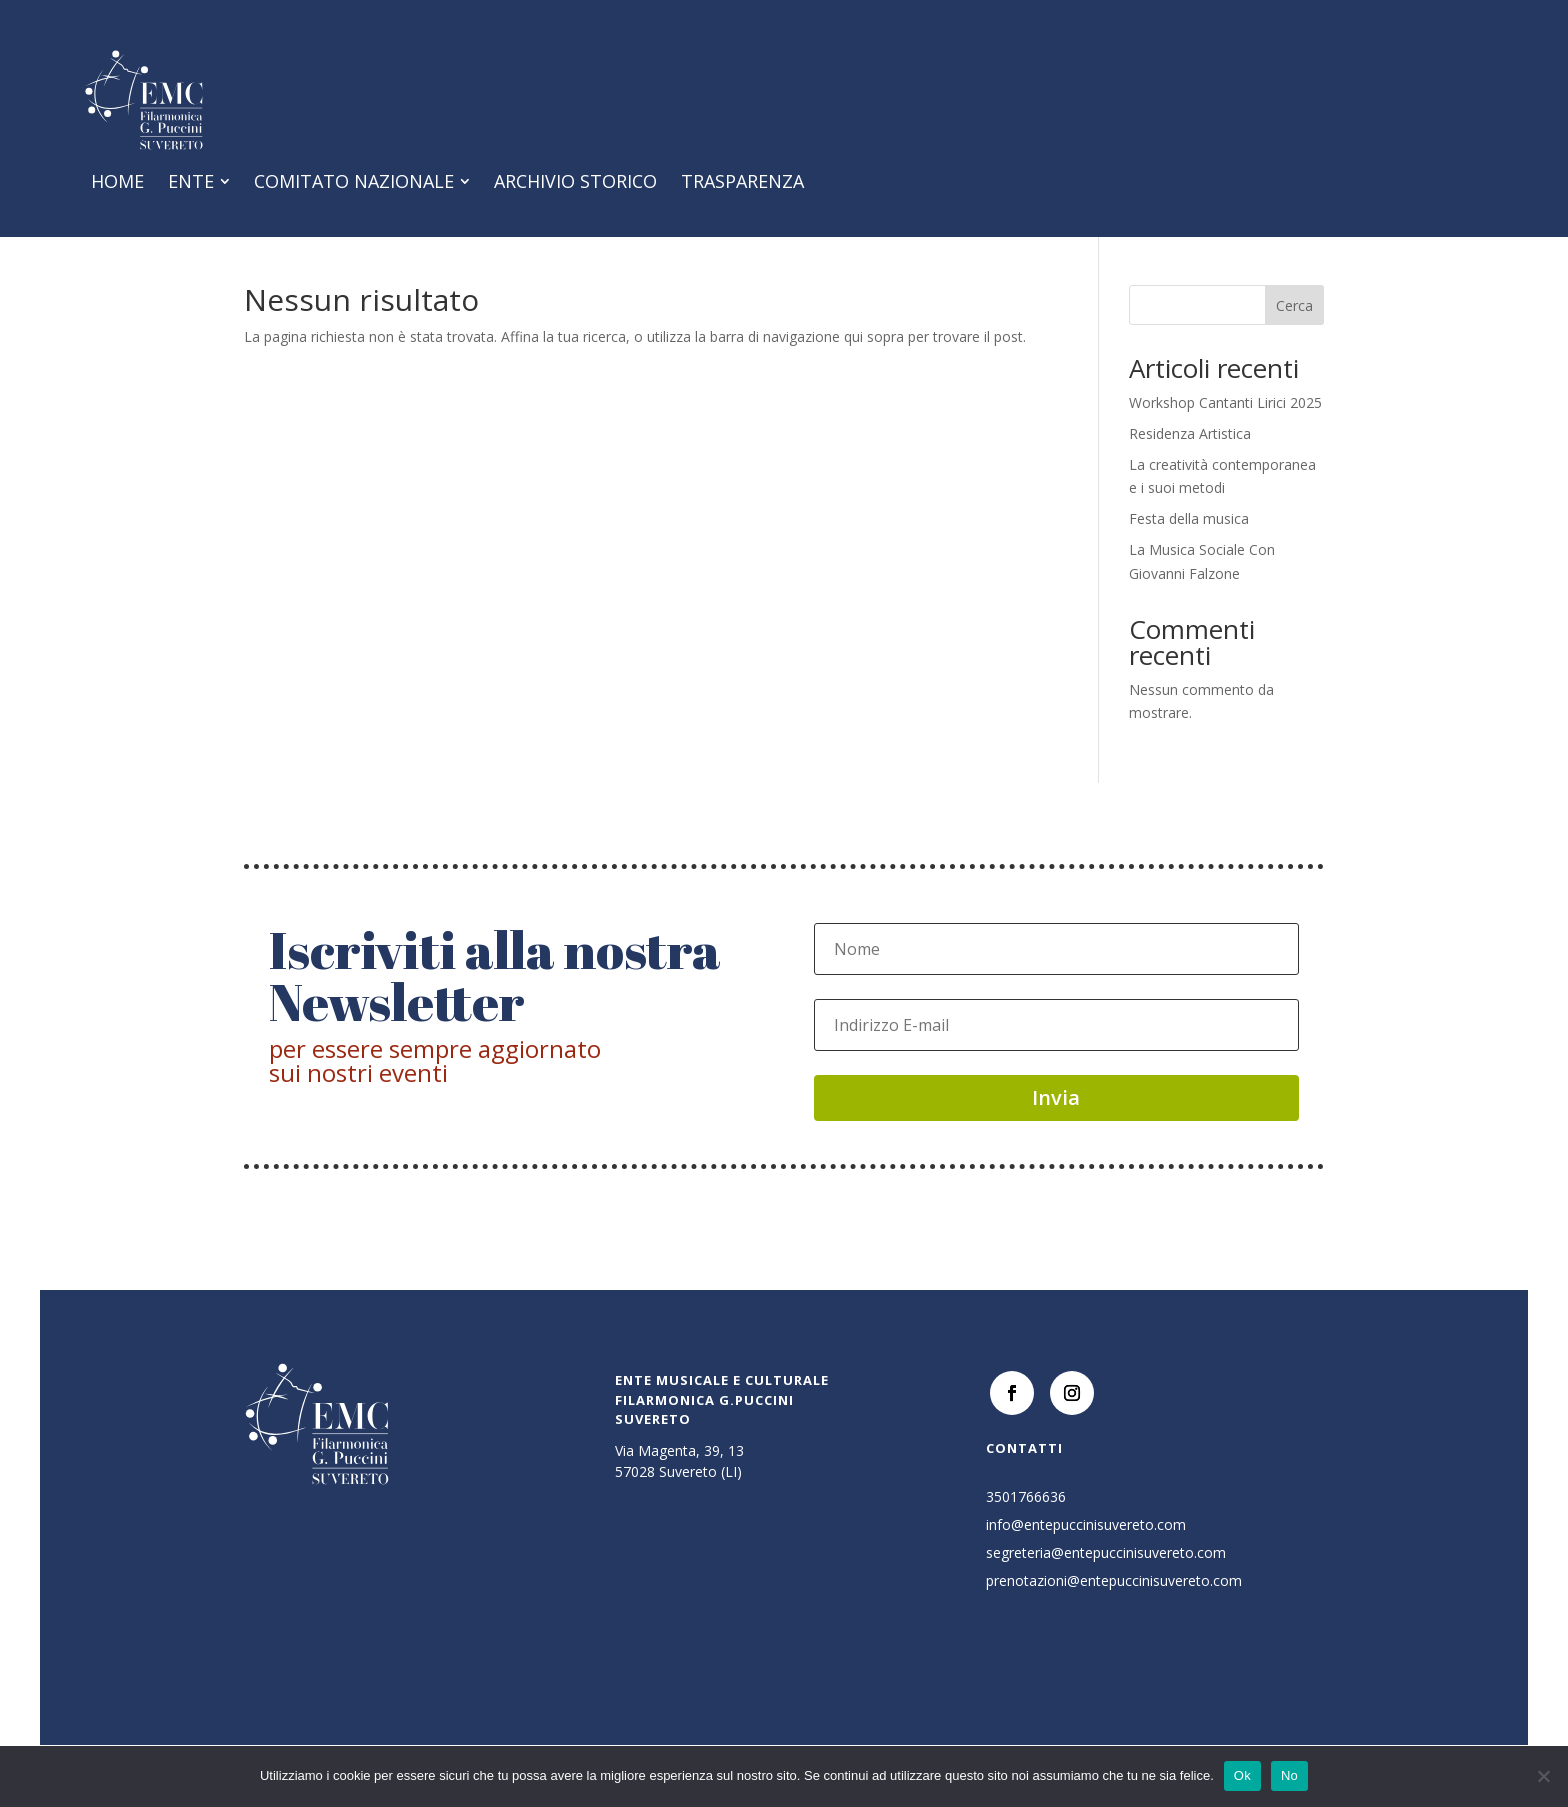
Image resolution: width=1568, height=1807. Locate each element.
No (1289, 1775)
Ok (1242, 1775)
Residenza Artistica (1190, 455)
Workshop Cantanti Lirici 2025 (1225, 424)
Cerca (1294, 327)
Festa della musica (1189, 540)
